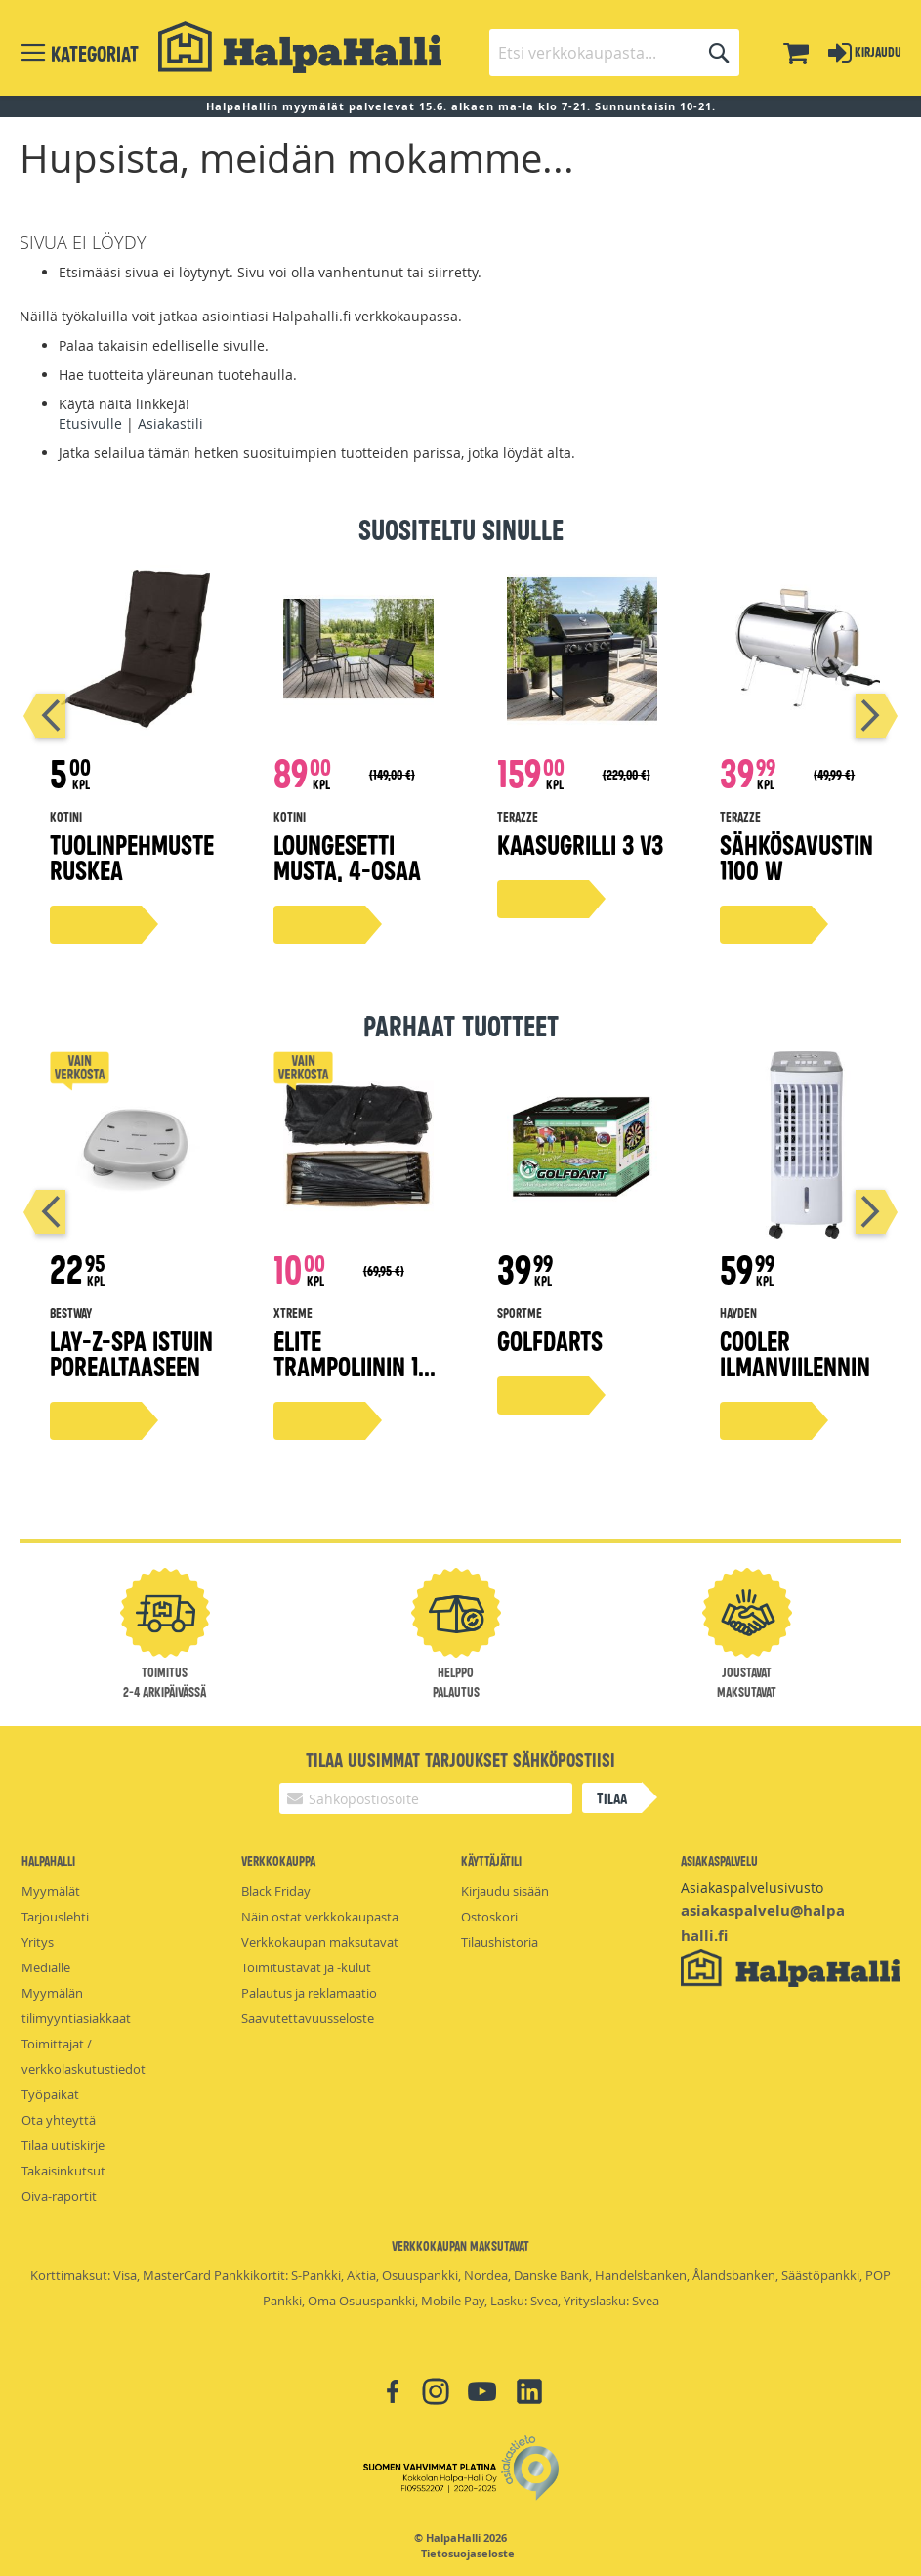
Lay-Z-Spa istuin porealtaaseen (131, 1352)
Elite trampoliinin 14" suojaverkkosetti (356, 1378)
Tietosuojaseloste (468, 2553)
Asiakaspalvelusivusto (752, 1888)
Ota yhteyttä (58, 2120)
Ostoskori (489, 1916)
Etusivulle (90, 423)
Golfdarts (550, 1340)
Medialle (45, 1967)
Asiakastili (170, 423)
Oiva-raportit (59, 2196)
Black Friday (276, 1891)
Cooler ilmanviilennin (795, 1352)
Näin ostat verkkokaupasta (319, 1916)
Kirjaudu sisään (505, 1891)
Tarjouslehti (55, 1916)
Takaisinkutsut (63, 2170)
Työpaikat (50, 2094)
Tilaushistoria (499, 1942)
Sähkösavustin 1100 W (796, 856)
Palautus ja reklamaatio (309, 1993)
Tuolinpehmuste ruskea (132, 856)
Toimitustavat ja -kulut (306, 1967)
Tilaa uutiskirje (63, 2145)
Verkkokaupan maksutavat (319, 1942)
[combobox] (614, 52)
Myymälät (50, 1891)
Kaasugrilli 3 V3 (580, 843)
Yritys (37, 1942)
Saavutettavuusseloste (307, 2018)
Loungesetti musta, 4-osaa (347, 856)
